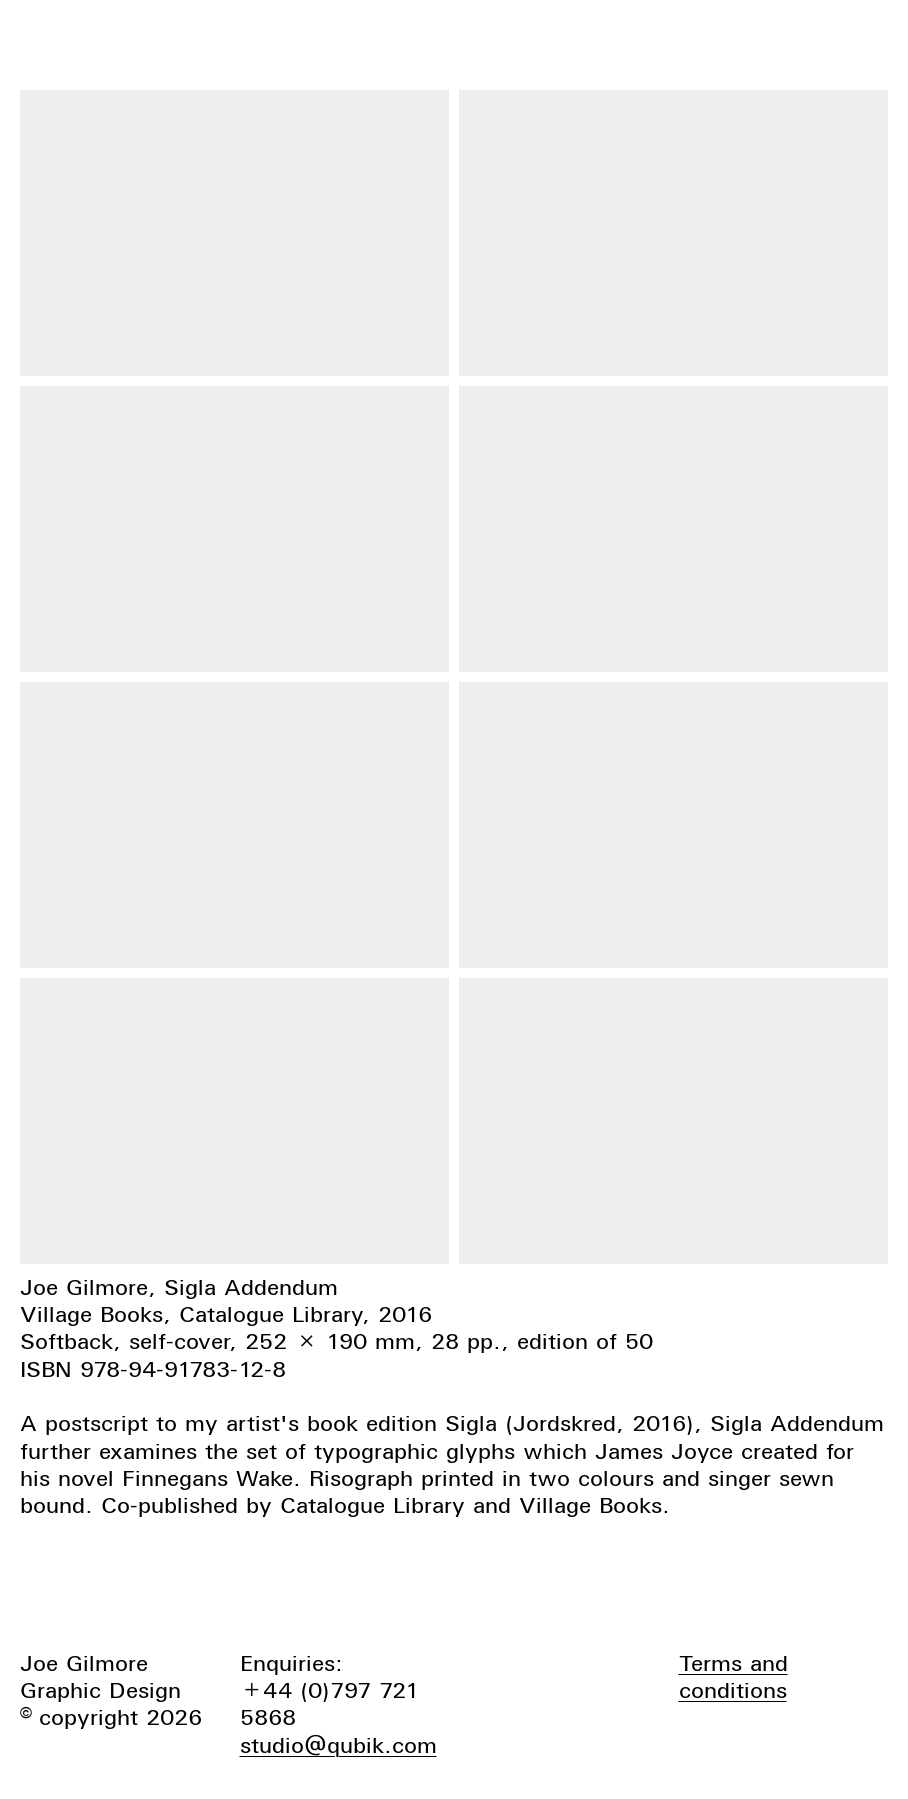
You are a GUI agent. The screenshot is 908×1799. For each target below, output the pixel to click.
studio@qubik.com (338, 1745)
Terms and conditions (733, 1676)
